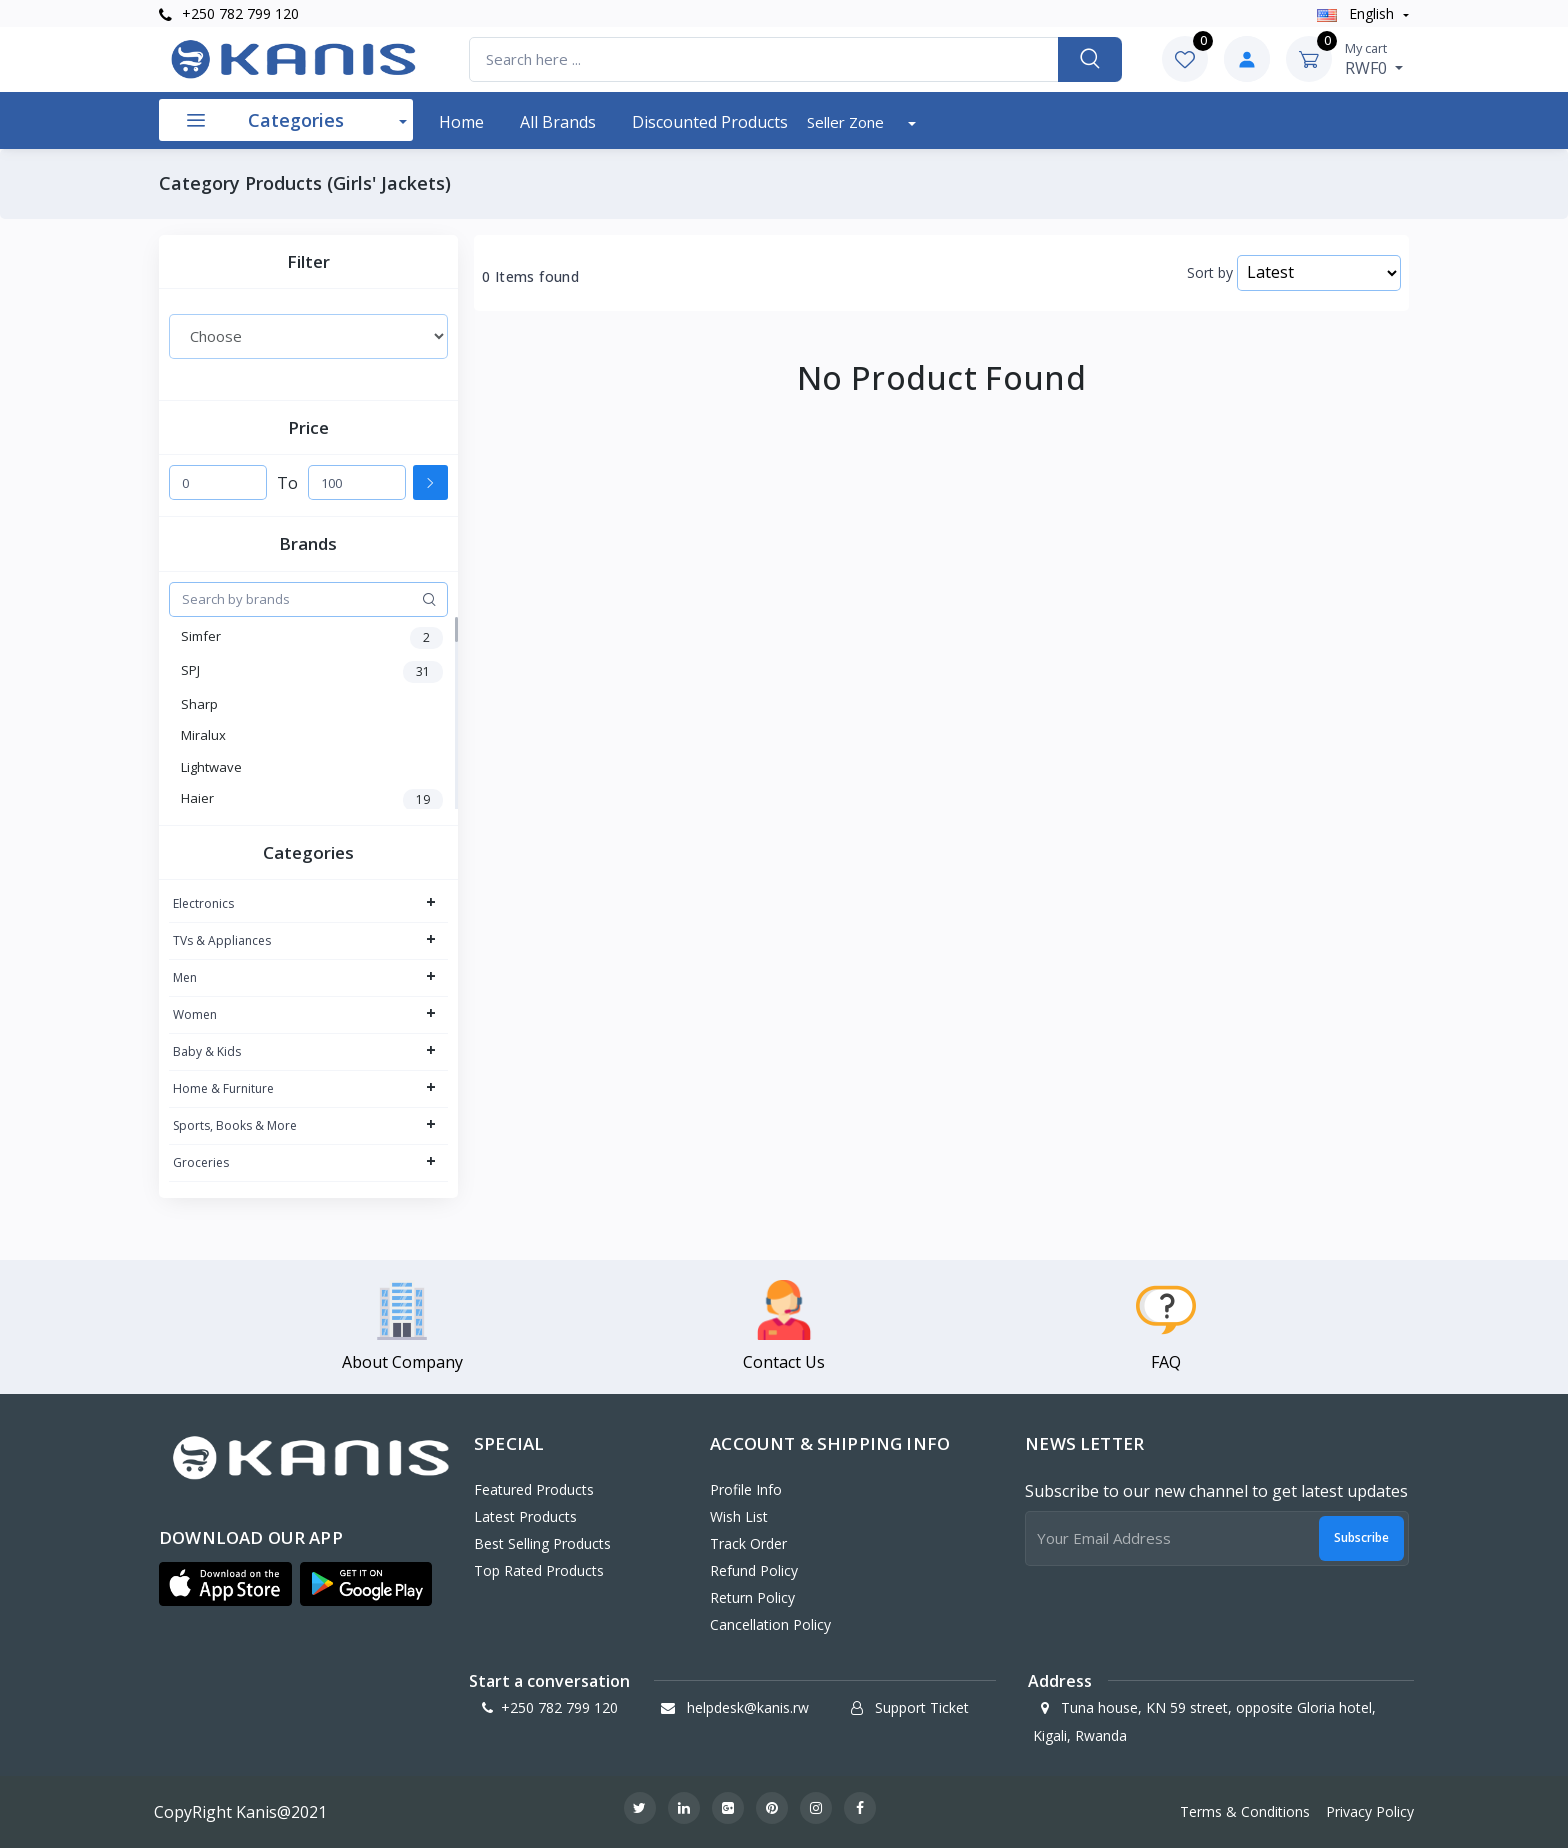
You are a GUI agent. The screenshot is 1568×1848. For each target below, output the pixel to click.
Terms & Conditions (1245, 1811)
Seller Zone (847, 122)
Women (195, 1014)
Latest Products (525, 1516)
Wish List (739, 1516)
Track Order (748, 1543)
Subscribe (1361, 1537)
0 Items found (530, 277)
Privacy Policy (1370, 1811)
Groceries (201, 1162)
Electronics (203, 903)
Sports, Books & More (235, 1125)
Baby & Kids (207, 1051)
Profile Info (746, 1489)
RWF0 (1374, 59)
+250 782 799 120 (229, 13)
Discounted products (710, 122)
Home (461, 122)
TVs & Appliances (222, 940)
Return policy (752, 1597)
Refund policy (754, 1570)
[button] (225, 1584)
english (1357, 13)
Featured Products (534, 1489)
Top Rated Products (539, 1570)
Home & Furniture (223, 1088)
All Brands (558, 122)
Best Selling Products (542, 1543)
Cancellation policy (770, 1624)
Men (185, 977)
